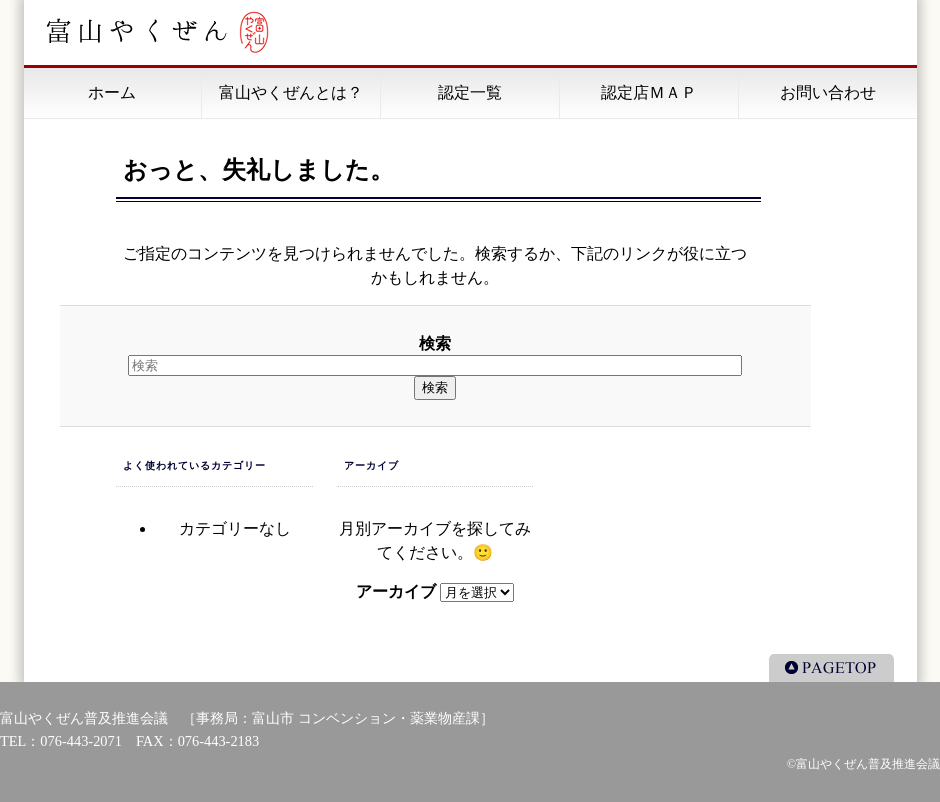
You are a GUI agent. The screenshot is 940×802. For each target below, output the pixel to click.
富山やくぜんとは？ (291, 92)
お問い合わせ (828, 92)
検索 (435, 343)
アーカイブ (396, 591)
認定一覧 (470, 92)
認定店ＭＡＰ (649, 92)
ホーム (112, 92)
